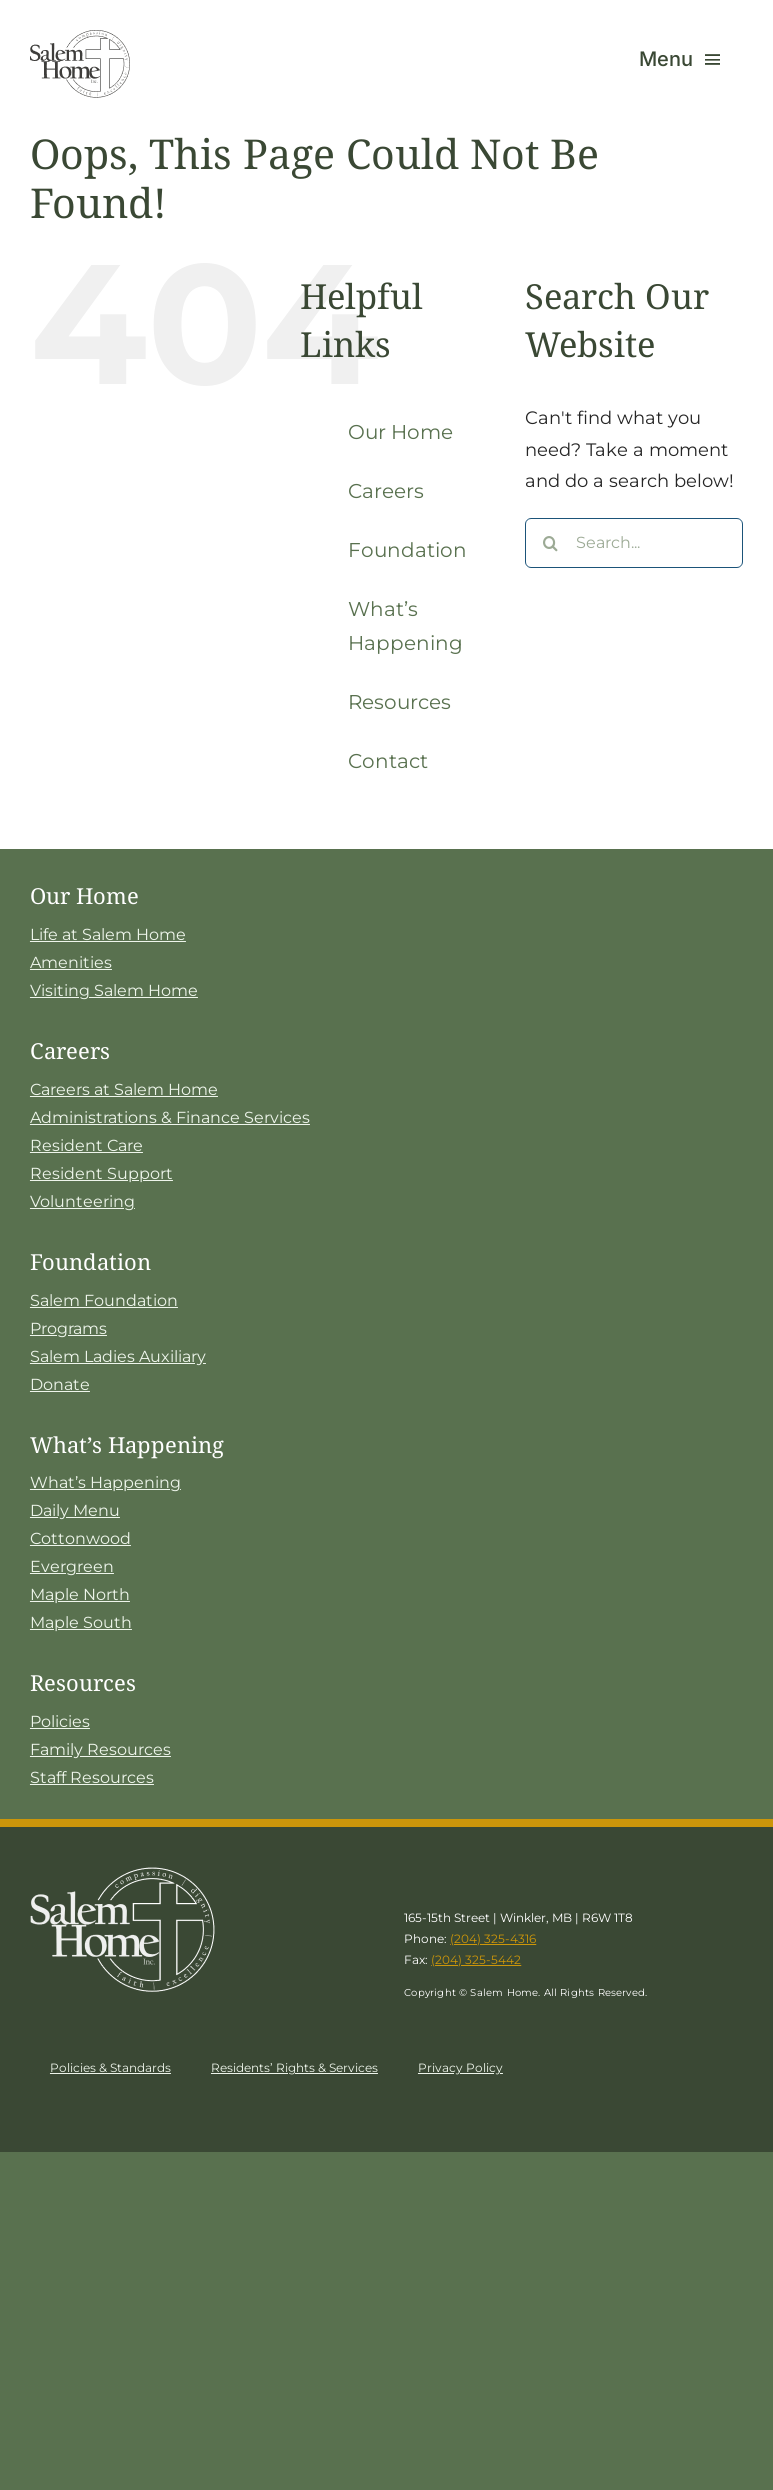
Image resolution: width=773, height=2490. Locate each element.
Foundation (407, 550)
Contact (388, 761)
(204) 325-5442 (476, 1959)
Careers (386, 491)
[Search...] (634, 543)
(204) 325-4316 (493, 1938)
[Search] (550, 543)
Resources (399, 702)
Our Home (400, 432)
